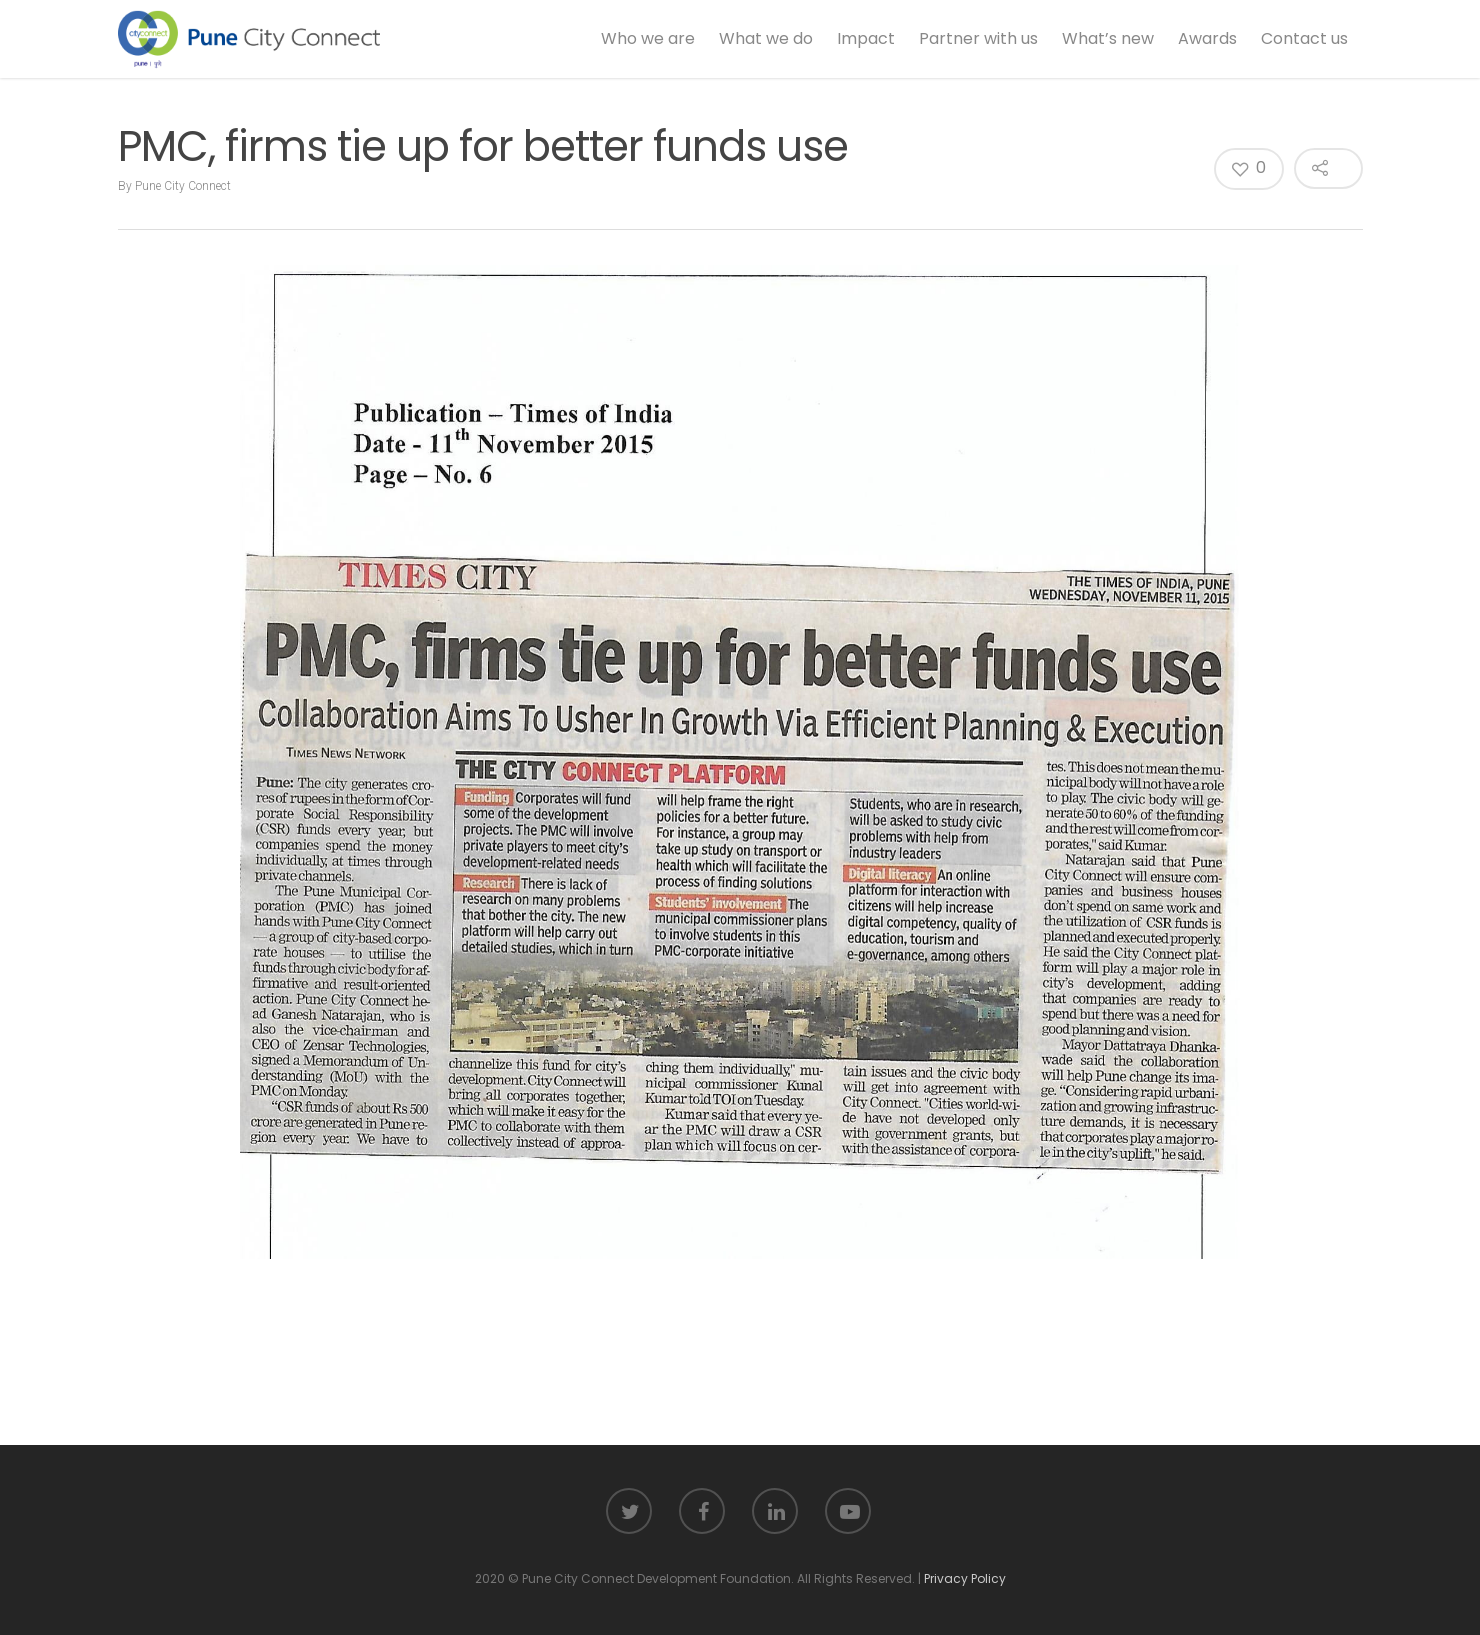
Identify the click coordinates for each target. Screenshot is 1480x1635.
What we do (766, 38)
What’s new (1108, 38)
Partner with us (978, 38)
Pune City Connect (183, 186)
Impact (866, 38)
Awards (1207, 38)
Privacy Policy (965, 1578)
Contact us (1304, 38)
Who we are (648, 38)
